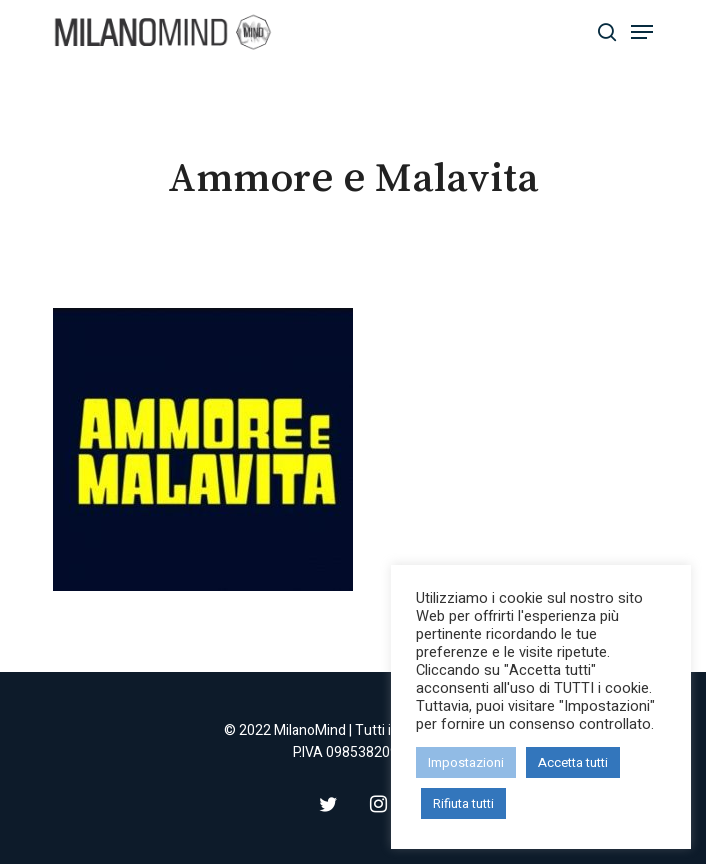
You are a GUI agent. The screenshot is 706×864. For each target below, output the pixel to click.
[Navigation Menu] (642, 32)
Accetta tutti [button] (573, 762)
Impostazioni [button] (466, 762)
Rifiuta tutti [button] (463, 803)
